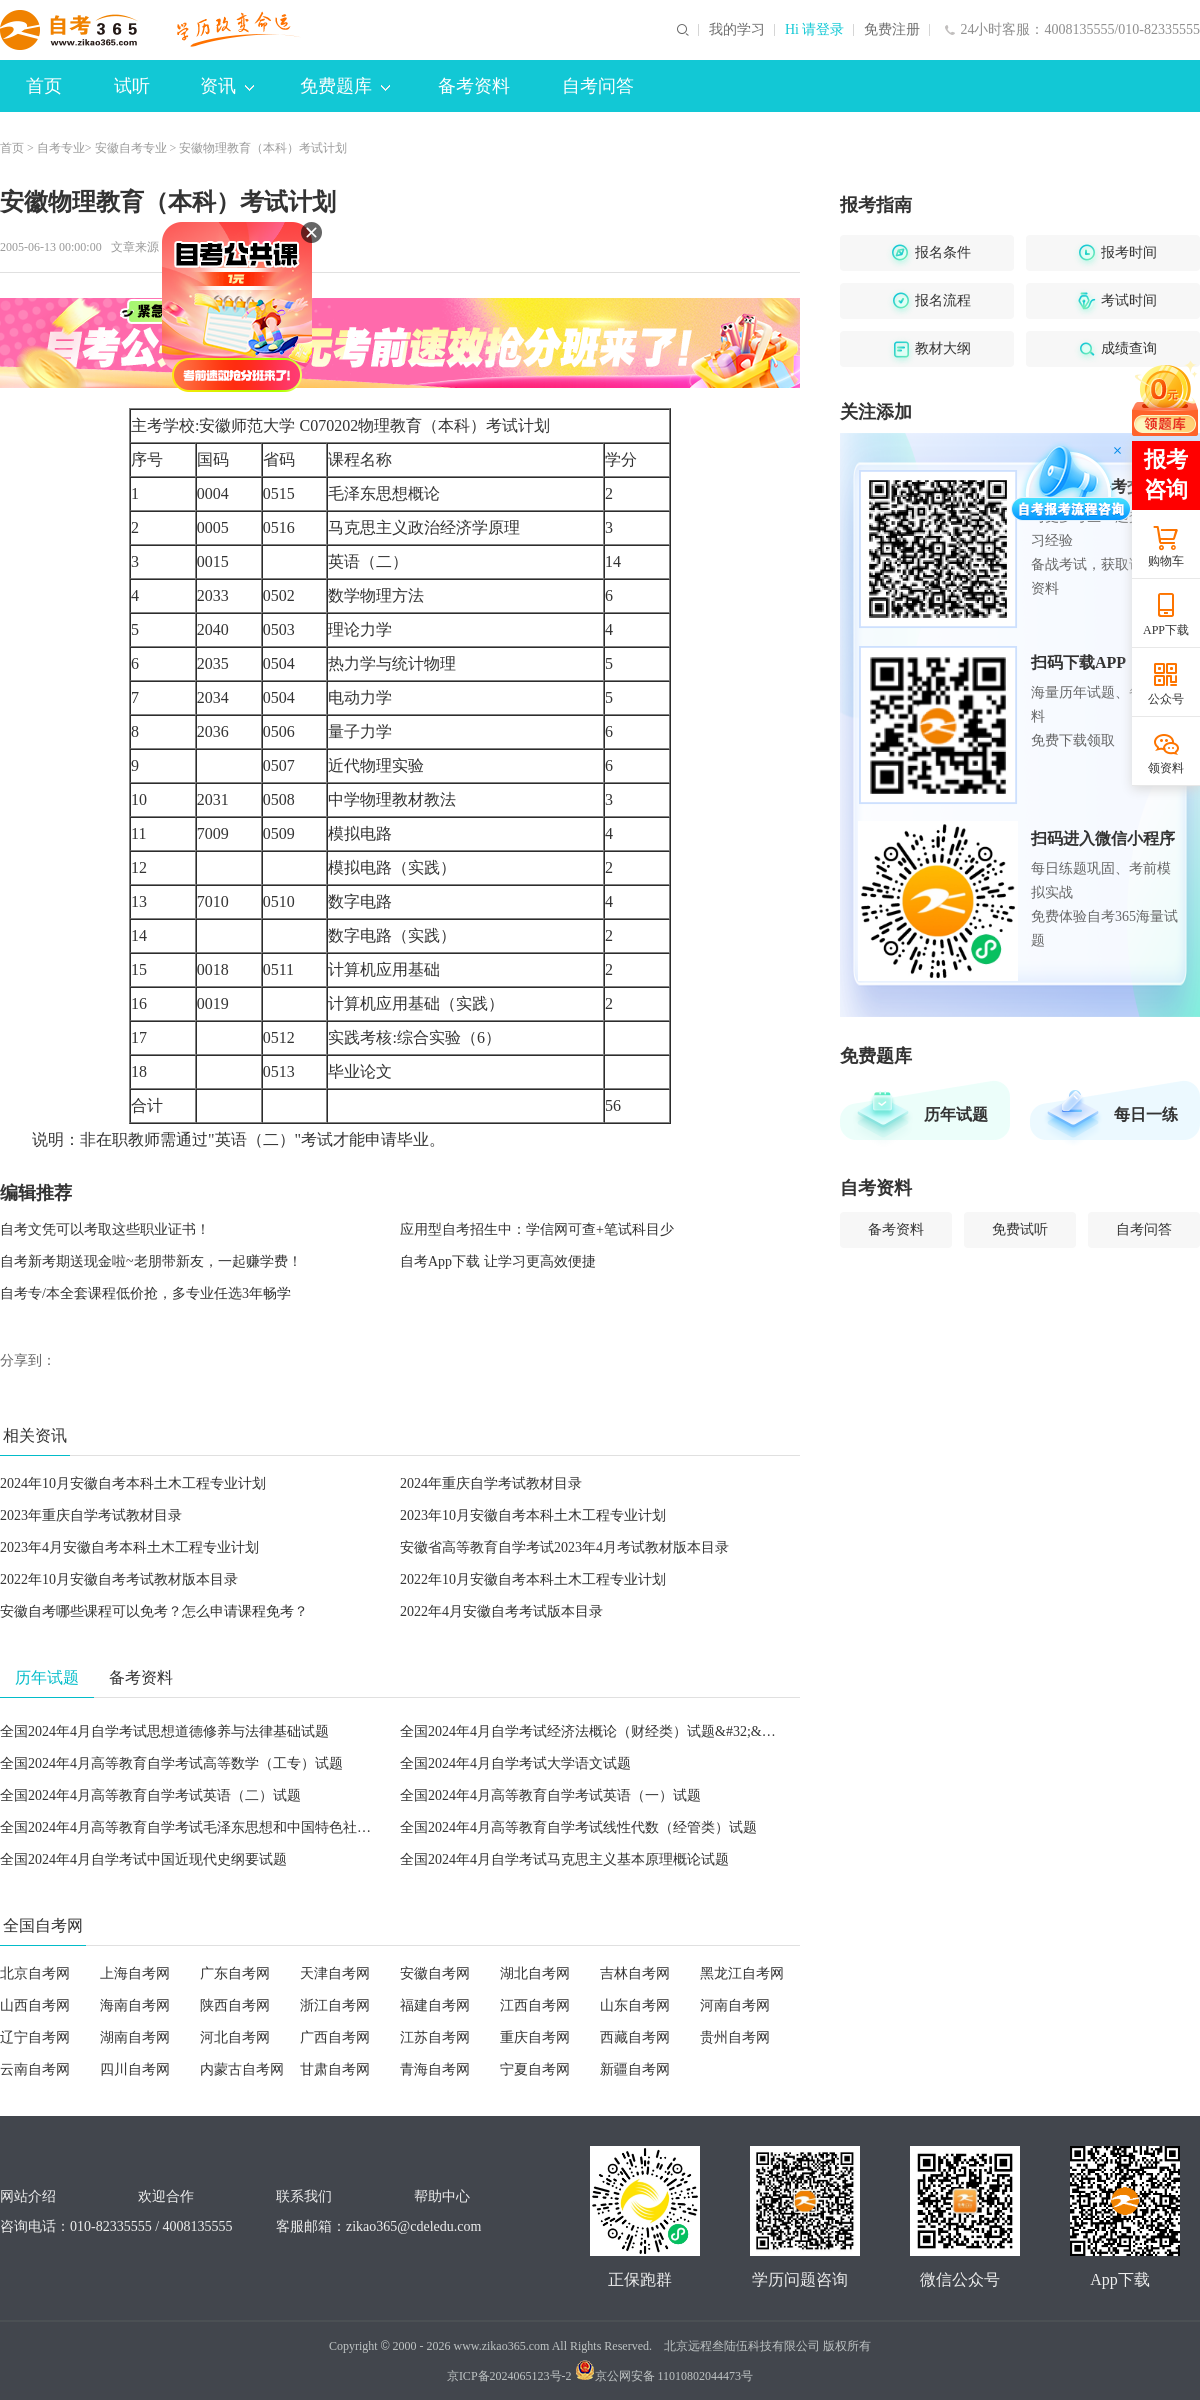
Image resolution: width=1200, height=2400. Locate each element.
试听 (132, 86)
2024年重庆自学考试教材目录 (491, 1483)
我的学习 (737, 30)
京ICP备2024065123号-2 (509, 2376)
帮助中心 (442, 2196)
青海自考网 (435, 2069)
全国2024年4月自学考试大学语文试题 (515, 1763)
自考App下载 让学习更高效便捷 (498, 1261)
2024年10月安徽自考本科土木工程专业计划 (133, 1483)
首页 (44, 86)
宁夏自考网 (535, 2069)
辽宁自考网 (35, 2037)
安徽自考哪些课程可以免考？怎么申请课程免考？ (154, 1611)
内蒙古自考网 (242, 2069)
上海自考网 (135, 1973)
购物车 (1166, 561)
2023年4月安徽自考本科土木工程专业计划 (129, 1547)
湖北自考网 (535, 1973)
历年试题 (956, 1114)
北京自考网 (35, 1973)
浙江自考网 (335, 2005)
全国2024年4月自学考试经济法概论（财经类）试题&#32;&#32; (593, 1731)
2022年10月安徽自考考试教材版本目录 (119, 1579)
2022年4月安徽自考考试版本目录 (501, 1611)
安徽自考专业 (131, 148)
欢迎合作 (166, 2196)
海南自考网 (135, 2005)
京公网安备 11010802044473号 (664, 2376)
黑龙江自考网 (742, 1973)
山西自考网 (35, 2005)
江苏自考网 (435, 2037)
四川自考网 (135, 2069)
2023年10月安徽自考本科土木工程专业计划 (533, 1515)
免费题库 (345, 86)
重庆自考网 (535, 2037)
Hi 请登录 (815, 30)
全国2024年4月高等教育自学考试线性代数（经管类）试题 (578, 1827)
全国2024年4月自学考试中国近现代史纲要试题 (143, 1859)
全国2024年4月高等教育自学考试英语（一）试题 (550, 1795)
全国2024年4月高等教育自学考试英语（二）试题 (150, 1795)
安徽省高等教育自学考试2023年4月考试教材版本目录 (564, 1547)
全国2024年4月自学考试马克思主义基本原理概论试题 (564, 1859)
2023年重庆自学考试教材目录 (91, 1515)
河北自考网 (235, 2037)
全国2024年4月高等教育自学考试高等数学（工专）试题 (171, 1763)
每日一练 (1146, 1114)
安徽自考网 (435, 1973)
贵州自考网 (735, 2037)
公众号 (1166, 699)
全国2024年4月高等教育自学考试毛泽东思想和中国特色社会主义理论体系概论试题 (255, 1827)
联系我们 (304, 2196)
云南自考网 (35, 2069)
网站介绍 (28, 2196)
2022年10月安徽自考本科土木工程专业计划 (533, 1579)
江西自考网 (535, 2005)
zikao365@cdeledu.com (413, 2226)
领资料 (1166, 768)
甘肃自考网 (335, 2069)
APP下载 (1166, 630)
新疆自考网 (635, 2069)
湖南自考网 (135, 2037)
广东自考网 (235, 1973)
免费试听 (1020, 1229)
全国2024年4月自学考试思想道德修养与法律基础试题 (164, 1731)
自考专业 (61, 148)
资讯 (227, 86)
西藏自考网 (635, 2037)
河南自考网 (735, 2005)
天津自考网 (335, 1973)
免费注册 (892, 30)
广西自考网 (335, 2037)
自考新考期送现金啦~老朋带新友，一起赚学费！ (151, 1261)
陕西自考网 (235, 2005)
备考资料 (474, 86)
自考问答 (598, 86)
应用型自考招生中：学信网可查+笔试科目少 (537, 1229)
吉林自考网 (635, 1973)
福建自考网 (435, 2005)
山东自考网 (635, 2005)
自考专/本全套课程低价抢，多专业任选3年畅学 (145, 1293)
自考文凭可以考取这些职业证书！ (105, 1229)
